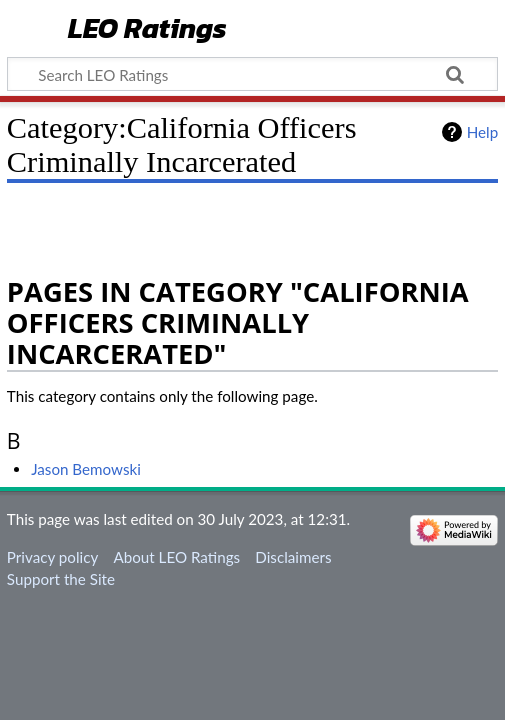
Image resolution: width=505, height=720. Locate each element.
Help (482, 132)
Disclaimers (293, 557)
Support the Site (61, 579)
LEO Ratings (147, 29)
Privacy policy (52, 557)
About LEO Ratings (176, 557)
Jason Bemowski (86, 469)
